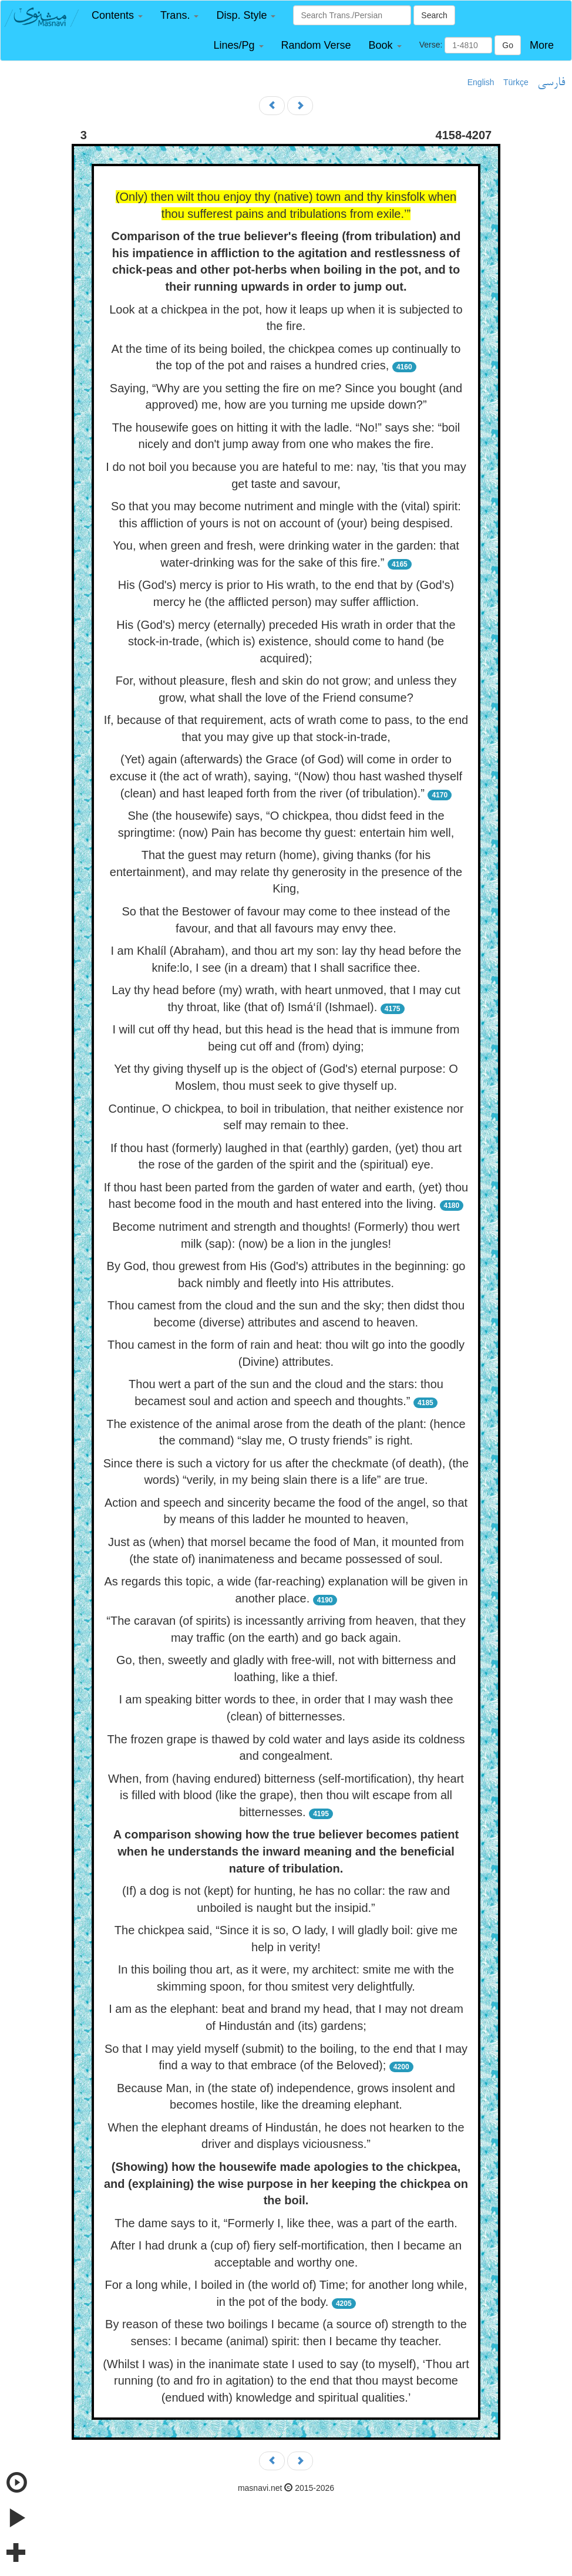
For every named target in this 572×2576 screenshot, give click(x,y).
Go (507, 45)
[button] (117, 16)
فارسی (551, 83)
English (480, 82)
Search (434, 15)
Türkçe (516, 82)
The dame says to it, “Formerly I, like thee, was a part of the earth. (286, 2223)
